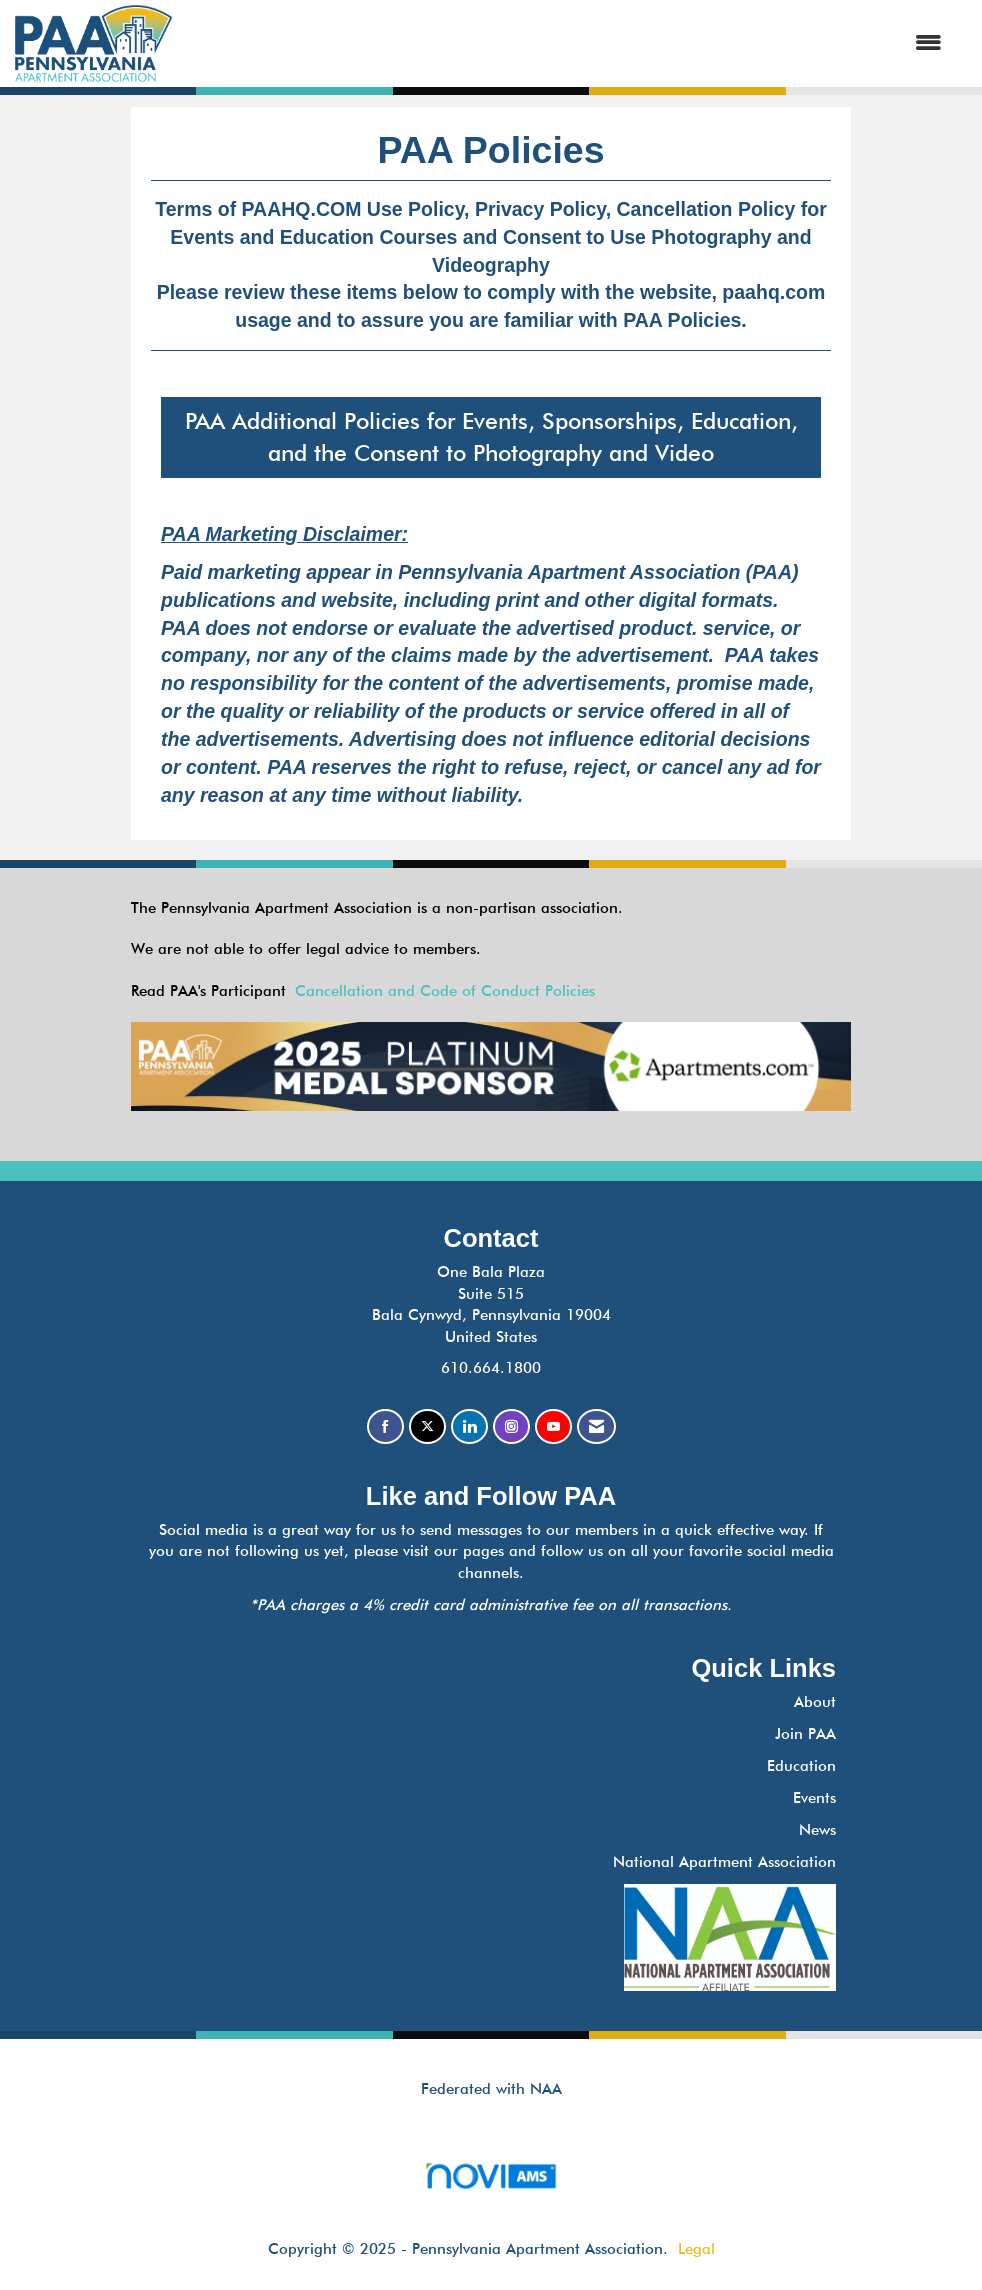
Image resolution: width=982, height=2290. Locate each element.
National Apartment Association (724, 1862)
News (817, 1830)
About (815, 1702)
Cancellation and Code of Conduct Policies (445, 991)
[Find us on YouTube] (553, 1426)
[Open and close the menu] (567, 43)
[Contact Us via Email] (596, 1426)
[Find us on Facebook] (385, 1426)
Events (814, 1798)
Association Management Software (490, 2182)
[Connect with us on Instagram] (511, 1426)
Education (801, 1766)
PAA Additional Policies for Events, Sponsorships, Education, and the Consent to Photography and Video (491, 437)
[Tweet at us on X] (427, 1426)
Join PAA (805, 1734)
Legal (696, 2249)
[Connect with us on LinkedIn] (469, 1426)
